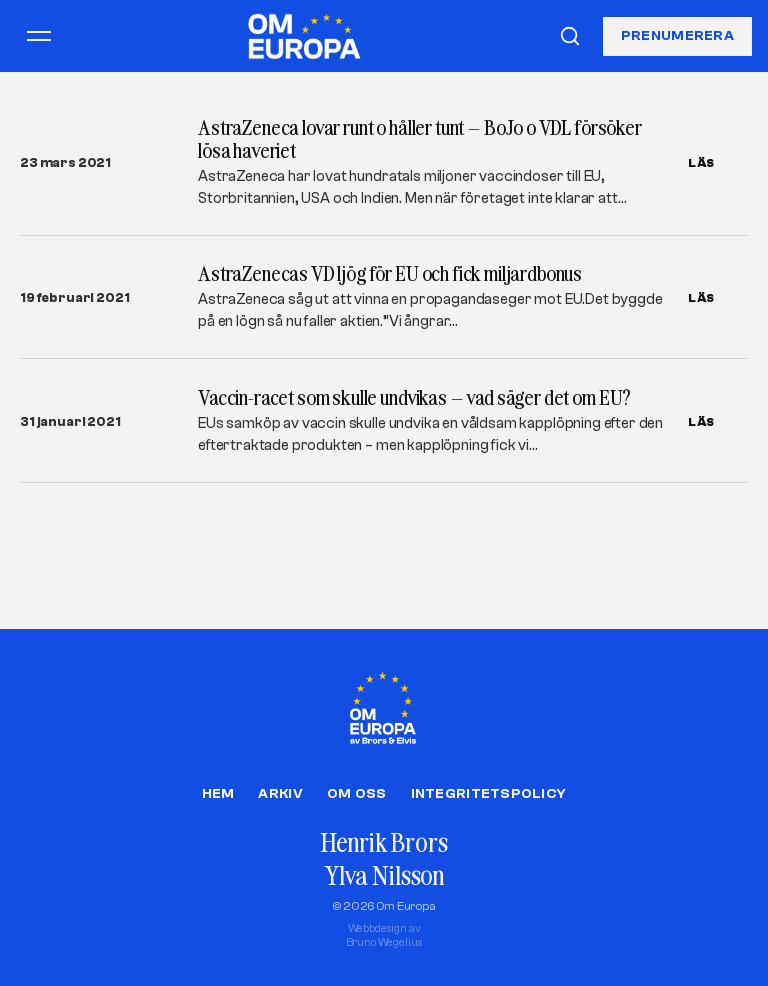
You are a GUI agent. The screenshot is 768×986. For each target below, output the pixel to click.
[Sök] (570, 36)
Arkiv (280, 794)
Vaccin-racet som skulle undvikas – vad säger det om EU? (414, 397)
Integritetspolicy (489, 794)
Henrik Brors (383, 842)
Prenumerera (677, 35)
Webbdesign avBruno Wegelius (384, 935)
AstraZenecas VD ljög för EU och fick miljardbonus (390, 273)
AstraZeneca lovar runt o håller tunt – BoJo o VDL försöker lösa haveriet (420, 139)
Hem (218, 794)
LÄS (701, 163)
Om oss (357, 794)
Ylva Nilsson (384, 875)
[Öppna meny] (39, 36)
